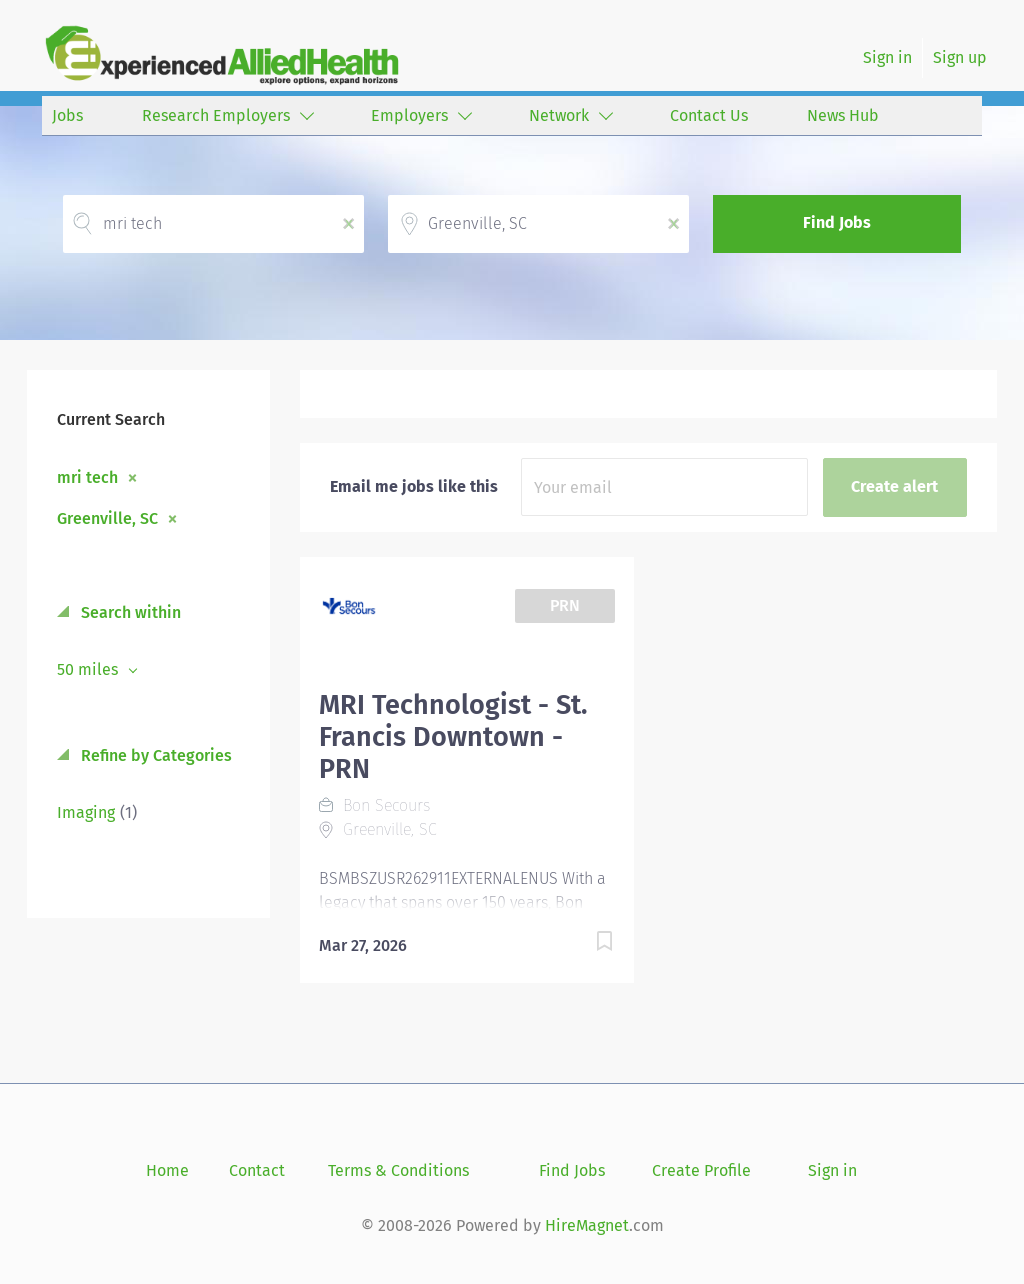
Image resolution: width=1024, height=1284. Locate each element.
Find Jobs (837, 222)
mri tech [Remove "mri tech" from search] (87, 477)
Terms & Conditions (398, 1170)
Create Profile (701, 1170)
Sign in (887, 57)
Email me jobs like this (414, 486)
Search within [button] (129, 612)
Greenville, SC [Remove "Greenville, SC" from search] (107, 518)
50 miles (89, 669)
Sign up (960, 57)
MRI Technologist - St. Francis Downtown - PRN (453, 737)
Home (167, 1170)
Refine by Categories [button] (154, 755)
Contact (257, 1170)
